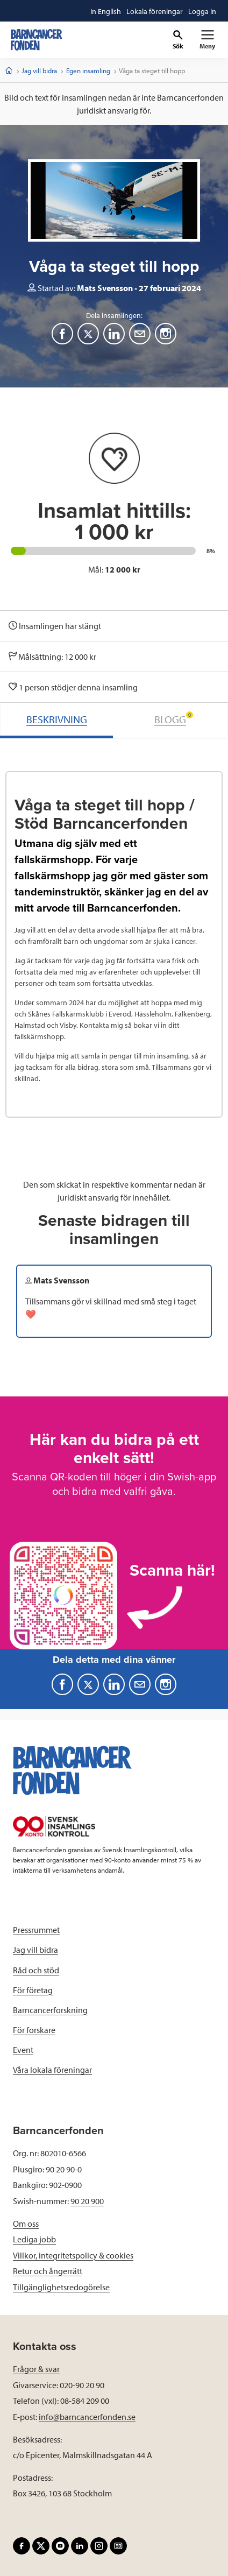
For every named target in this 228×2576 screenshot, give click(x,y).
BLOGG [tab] (173, 718)
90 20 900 (87, 2201)
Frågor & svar (36, 2368)
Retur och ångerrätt (47, 2271)
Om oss (26, 2223)
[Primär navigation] (207, 40)
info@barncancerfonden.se (87, 2416)
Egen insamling (88, 70)
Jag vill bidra (39, 70)
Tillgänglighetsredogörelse (61, 2287)
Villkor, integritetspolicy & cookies (73, 2255)
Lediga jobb (34, 2239)
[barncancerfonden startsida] (36, 40)
